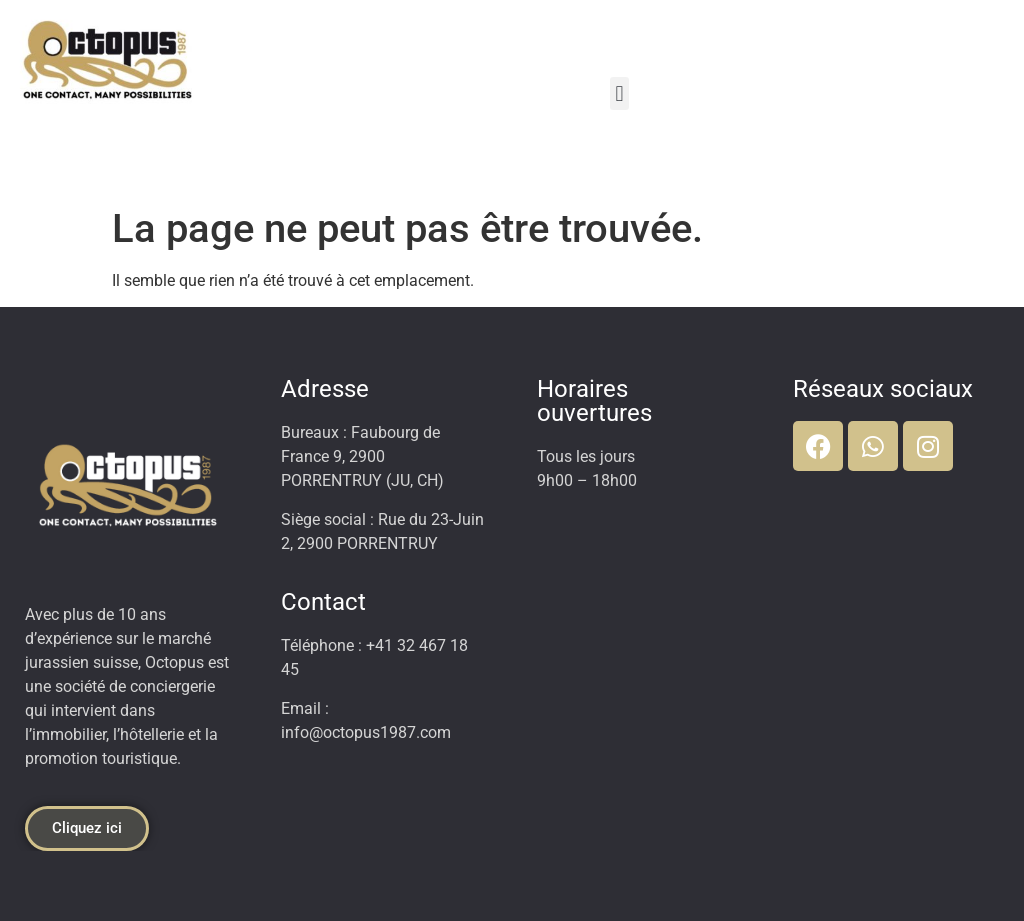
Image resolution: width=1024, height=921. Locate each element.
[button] (619, 93)
